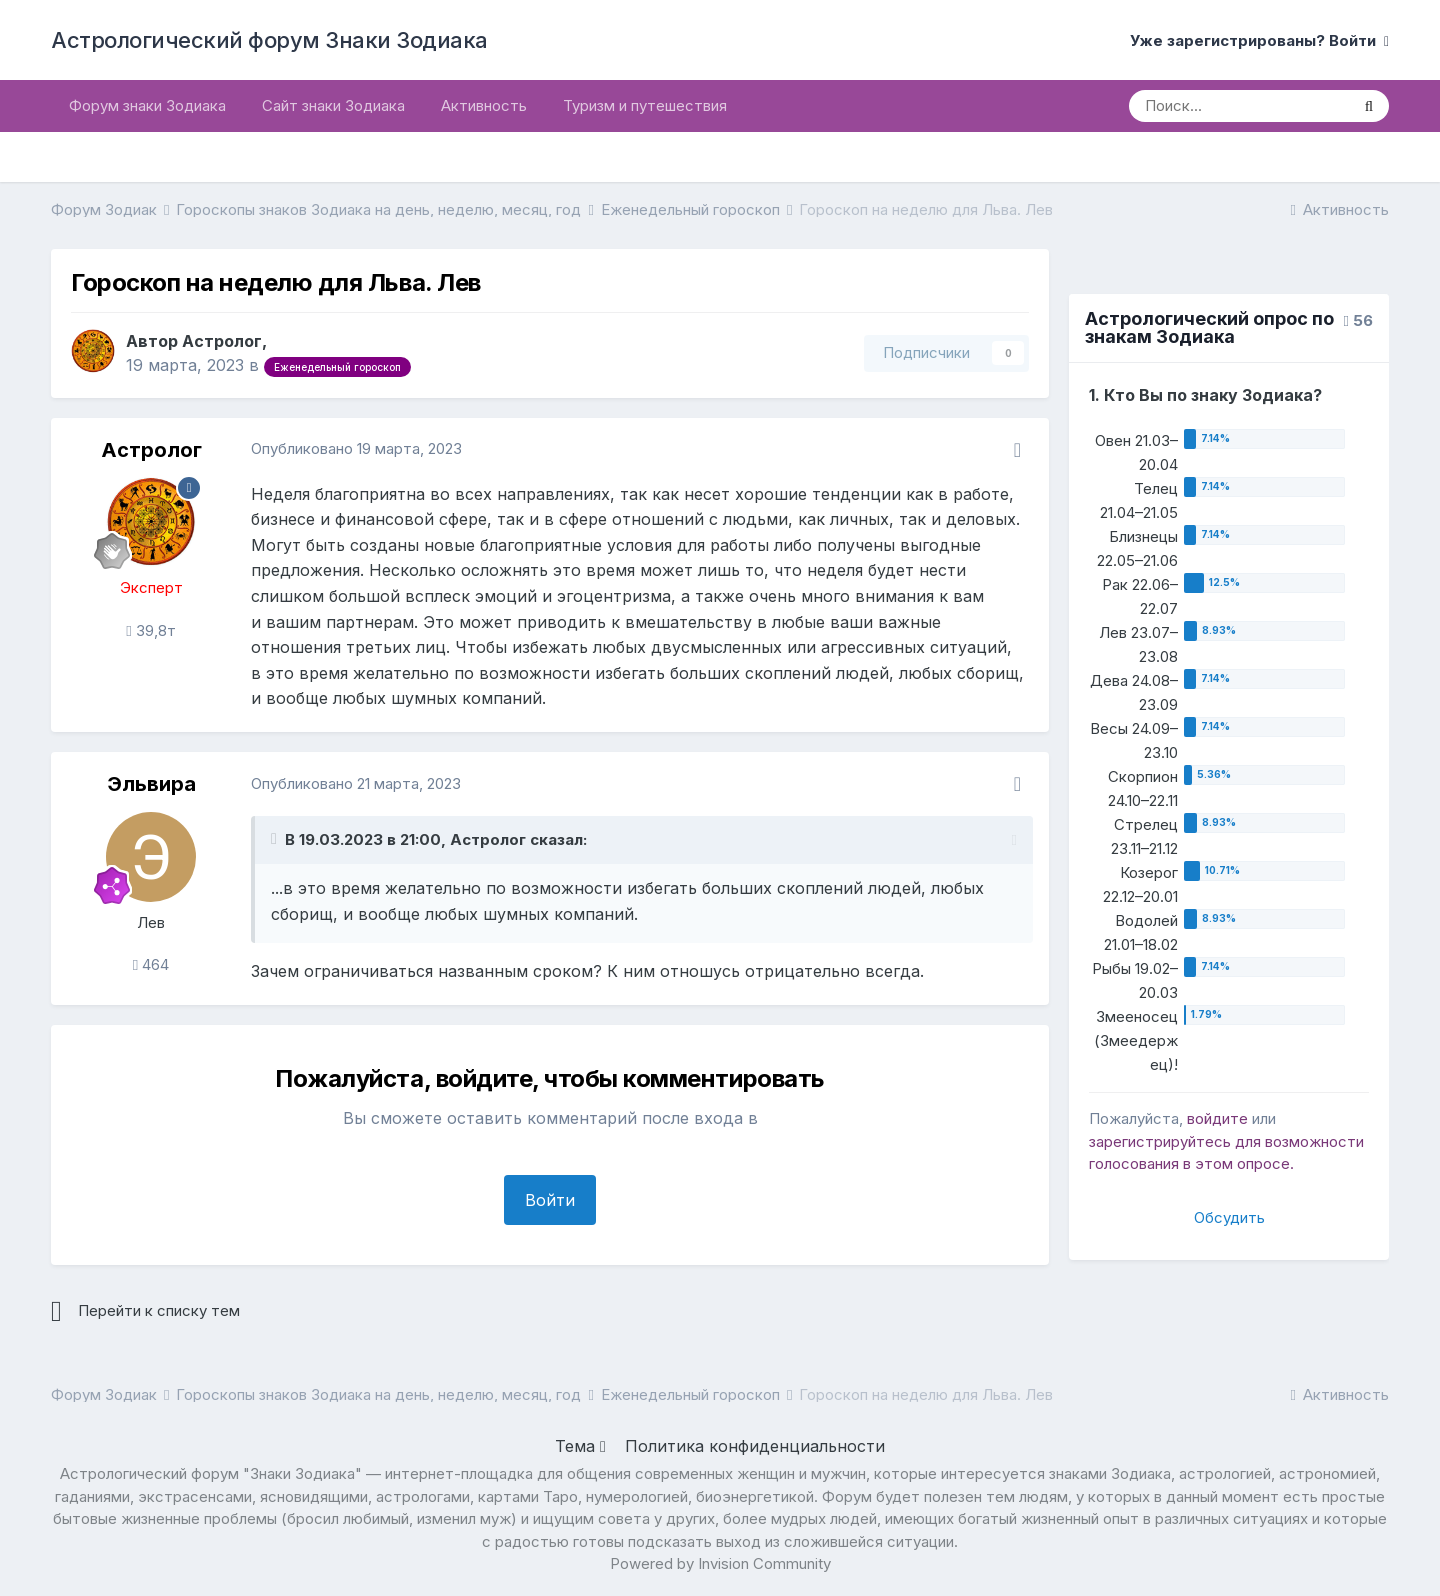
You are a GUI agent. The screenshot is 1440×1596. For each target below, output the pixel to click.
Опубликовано (356, 448)
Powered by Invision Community (720, 1563)
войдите (1217, 1118)
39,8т (150, 630)
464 (151, 964)
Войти (550, 1200)
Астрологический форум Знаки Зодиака (269, 40)
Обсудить (1229, 1217)
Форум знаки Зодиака (147, 105)
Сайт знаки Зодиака (333, 105)
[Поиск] (1239, 106)
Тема (580, 1446)
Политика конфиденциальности (755, 1446)
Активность (484, 105)
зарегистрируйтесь (1160, 1141)
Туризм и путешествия (645, 105)
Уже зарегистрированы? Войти (1259, 40)
